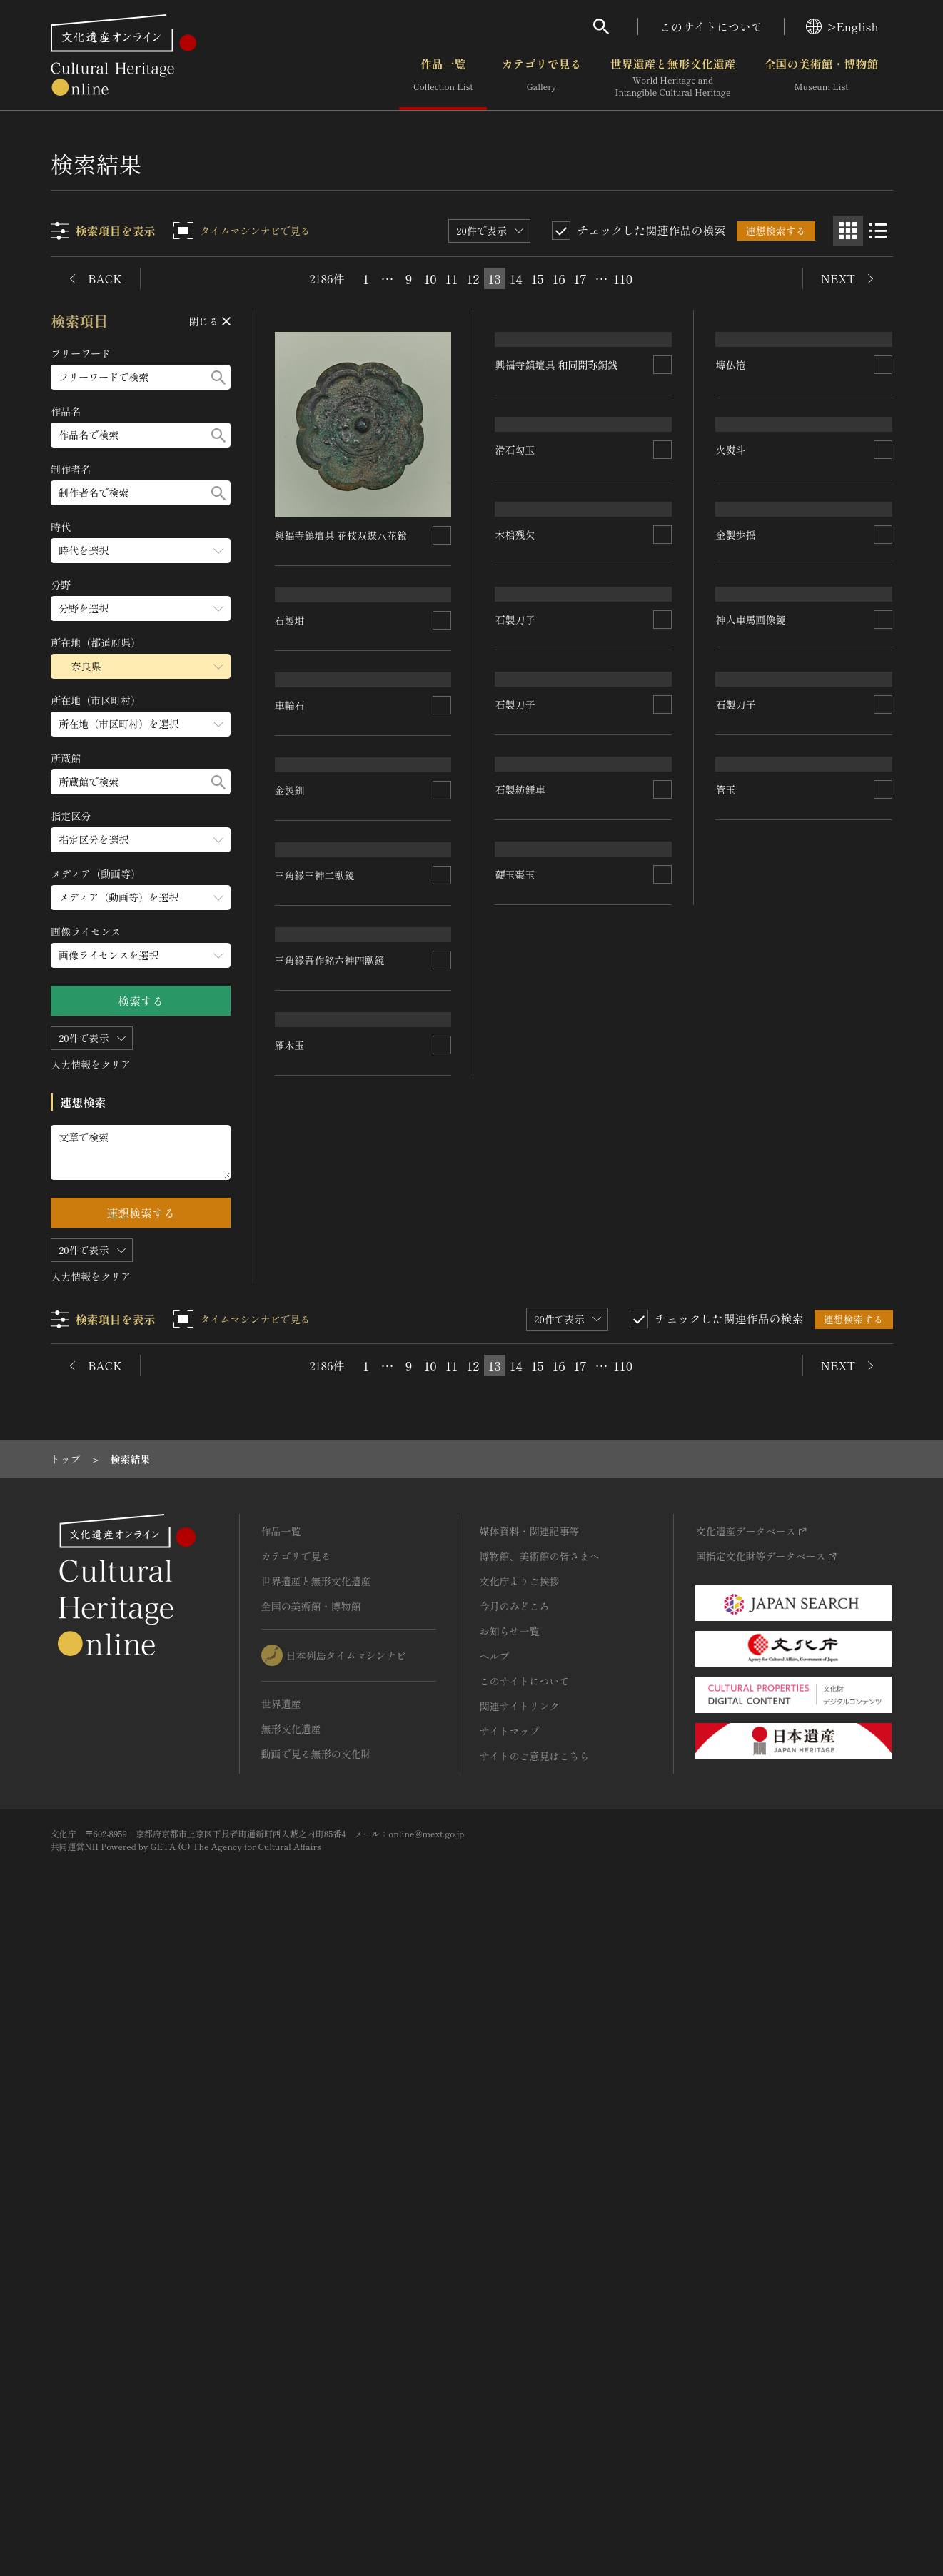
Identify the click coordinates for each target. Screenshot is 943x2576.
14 (516, 278)
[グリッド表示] (848, 231)
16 (558, 278)
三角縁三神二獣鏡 (315, 1410)
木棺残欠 (515, 1063)
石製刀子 (515, 1254)
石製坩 (291, 692)
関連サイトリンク (520, 2344)
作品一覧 (443, 78)
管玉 (726, 1730)
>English (842, 26)
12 (473, 278)
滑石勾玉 (515, 865)
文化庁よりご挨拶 (520, 2219)
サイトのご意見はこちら (535, 2394)
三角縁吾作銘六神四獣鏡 (330, 1657)
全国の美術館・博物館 (821, 78)
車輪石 (291, 882)
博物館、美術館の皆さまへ (540, 2194)
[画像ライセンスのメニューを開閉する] (141, 955)
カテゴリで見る (541, 78)
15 (537, 278)
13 (494, 278)
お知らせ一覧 (510, 2269)
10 (429, 278)
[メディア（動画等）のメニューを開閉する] (141, 897)
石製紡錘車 (520, 1651)
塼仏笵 (731, 563)
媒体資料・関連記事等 (530, 2169)
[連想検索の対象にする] (442, 535)
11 (451, 278)
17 (580, 278)
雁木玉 (291, 1833)
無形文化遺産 (291, 2367)
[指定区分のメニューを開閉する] (141, 839)
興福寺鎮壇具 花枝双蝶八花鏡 (342, 535)
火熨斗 (731, 766)
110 (622, 278)
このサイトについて (711, 26)
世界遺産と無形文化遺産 (672, 78)
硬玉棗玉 (515, 1891)
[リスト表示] (878, 231)
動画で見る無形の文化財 (316, 2392)
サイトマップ (510, 2369)
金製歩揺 (736, 1078)
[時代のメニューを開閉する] (141, 550)
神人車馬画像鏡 (751, 1347)
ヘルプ (495, 2294)
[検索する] (219, 377)
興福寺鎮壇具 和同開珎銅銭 (556, 544)
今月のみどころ (515, 2244)
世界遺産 (281, 2342)
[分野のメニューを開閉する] (141, 608)
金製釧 (291, 1163)
